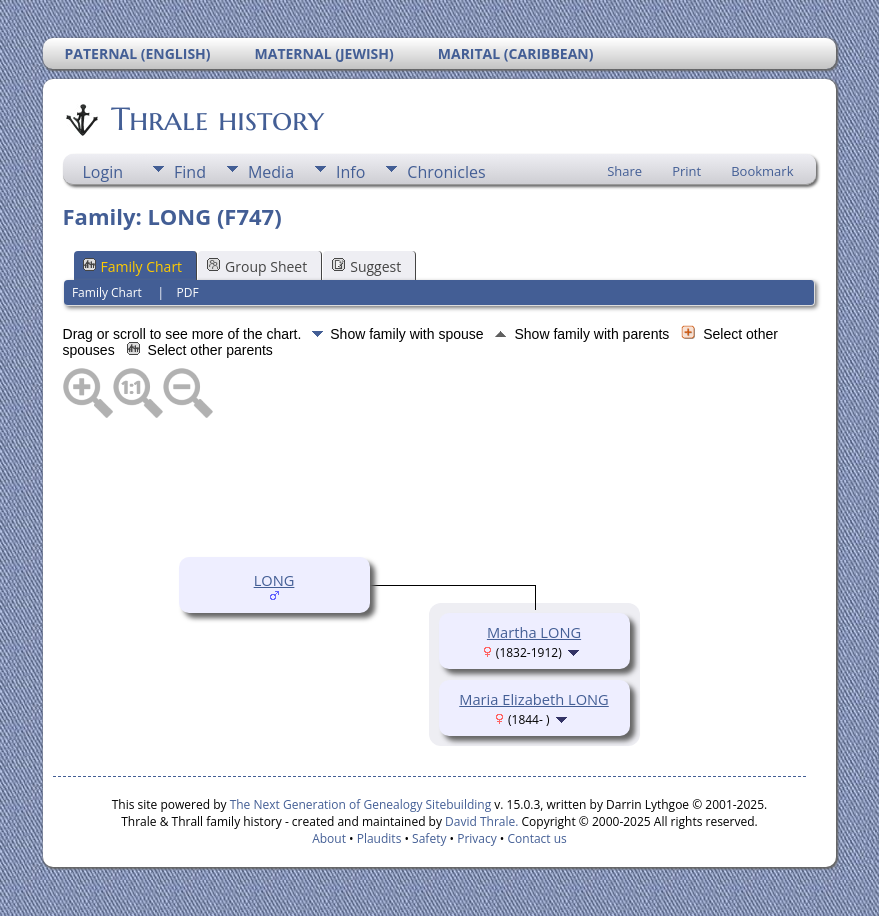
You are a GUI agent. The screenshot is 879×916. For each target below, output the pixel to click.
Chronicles (446, 172)
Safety (429, 838)
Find (190, 172)
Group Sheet (257, 266)
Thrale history (216, 119)
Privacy (477, 838)
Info (350, 172)
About (329, 838)
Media (271, 172)
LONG (274, 580)
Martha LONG (534, 632)
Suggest (366, 266)
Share (624, 171)
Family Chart (133, 266)
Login (103, 172)
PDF (187, 292)
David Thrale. (480, 821)
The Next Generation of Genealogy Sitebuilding (361, 804)
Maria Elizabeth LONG (533, 699)
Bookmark (762, 171)
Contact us (537, 838)
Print (686, 171)
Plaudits (379, 838)
